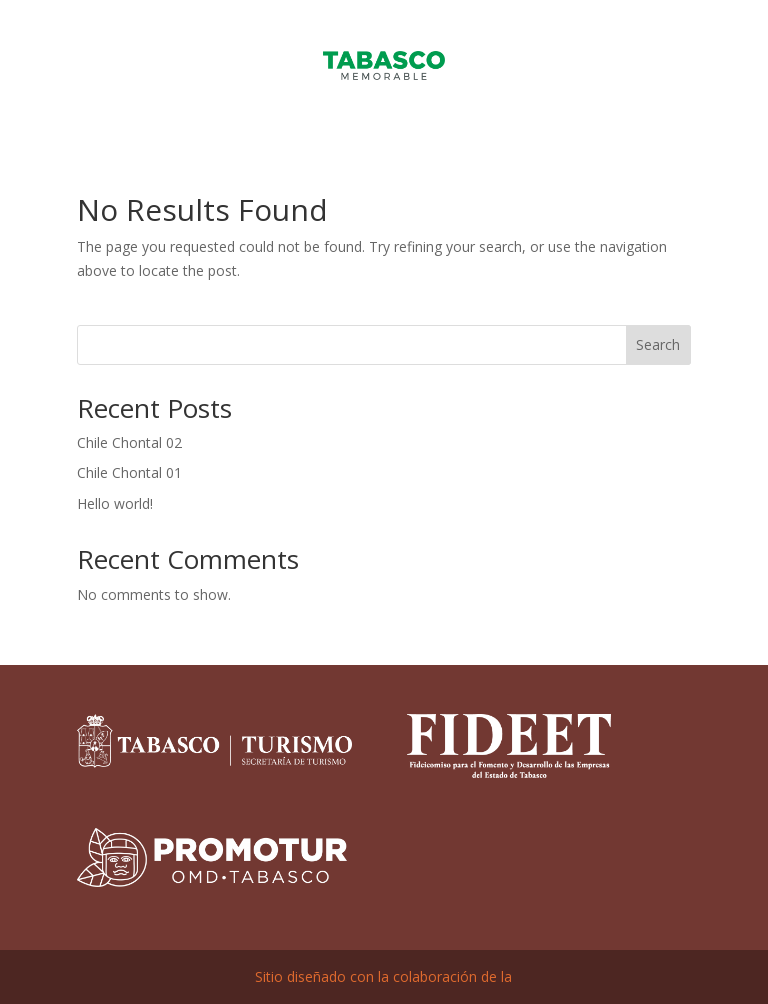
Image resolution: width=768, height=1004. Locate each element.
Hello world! (115, 503)
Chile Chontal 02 (129, 442)
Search (658, 344)
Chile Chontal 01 (129, 472)
